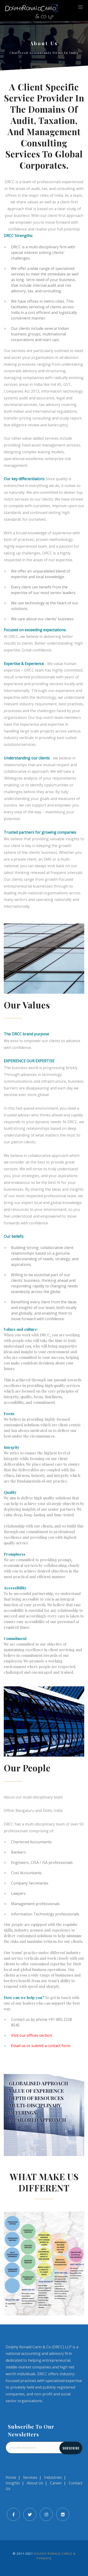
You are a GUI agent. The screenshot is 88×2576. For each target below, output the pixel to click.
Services (30, 2477)
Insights (13, 2483)
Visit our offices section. (32, 2035)
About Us (35, 2483)
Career (56, 2483)
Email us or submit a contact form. (41, 2045)
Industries (53, 2477)
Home (11, 2477)
